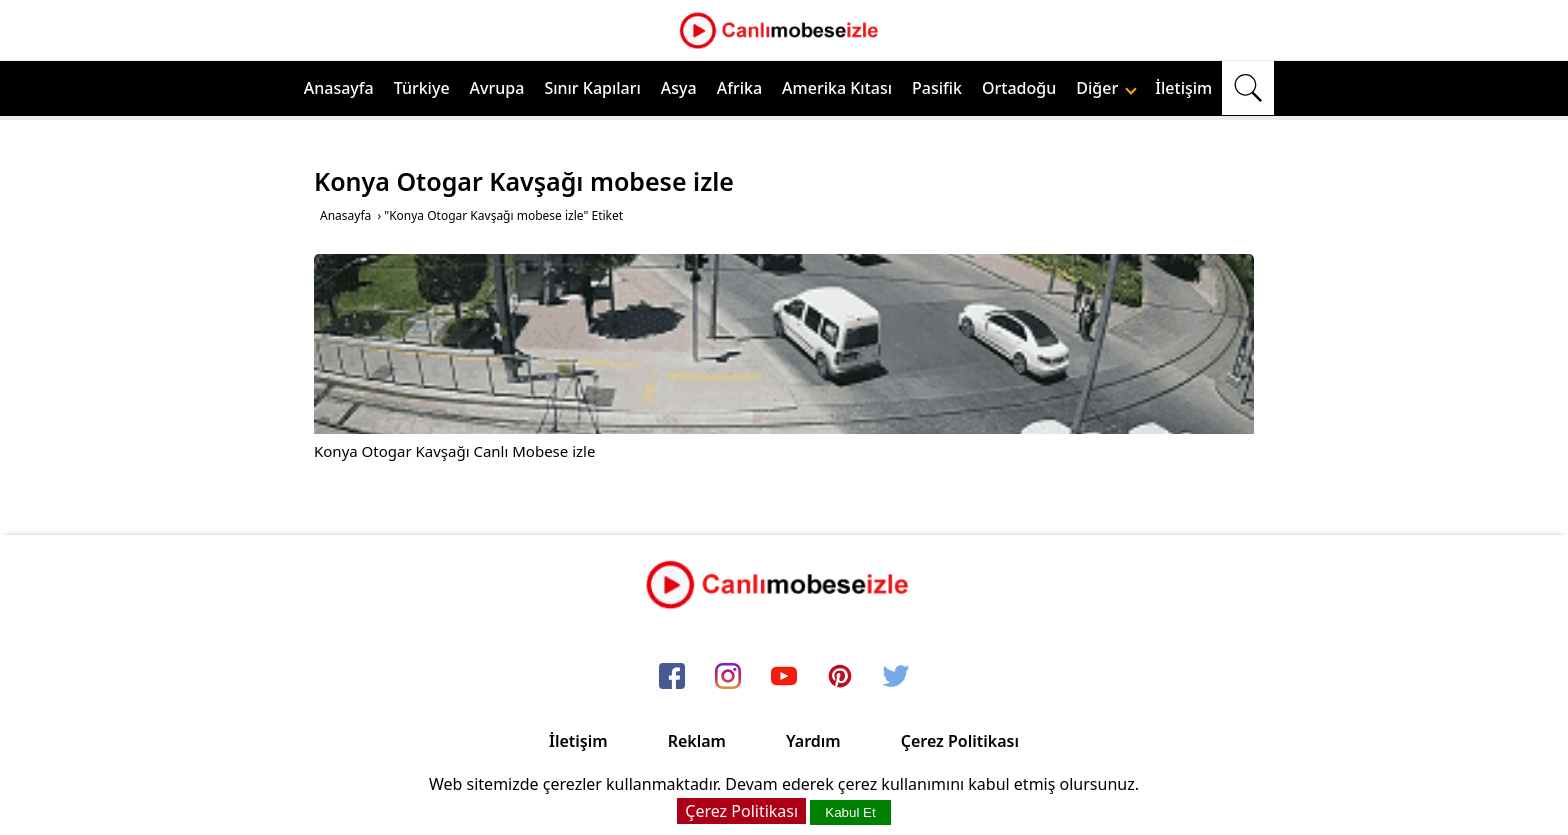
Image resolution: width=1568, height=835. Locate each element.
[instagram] (728, 677)
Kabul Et (850, 812)
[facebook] (672, 677)
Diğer (1106, 88)
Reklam (697, 741)
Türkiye (422, 88)
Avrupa (497, 88)
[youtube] (784, 677)
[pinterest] (840, 677)
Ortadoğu (1019, 88)
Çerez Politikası (960, 741)
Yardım (813, 741)
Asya (679, 88)
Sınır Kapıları (592, 88)
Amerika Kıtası (837, 88)
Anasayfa (339, 88)
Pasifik (937, 88)
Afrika (739, 88)
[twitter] (896, 677)
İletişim (1183, 88)
